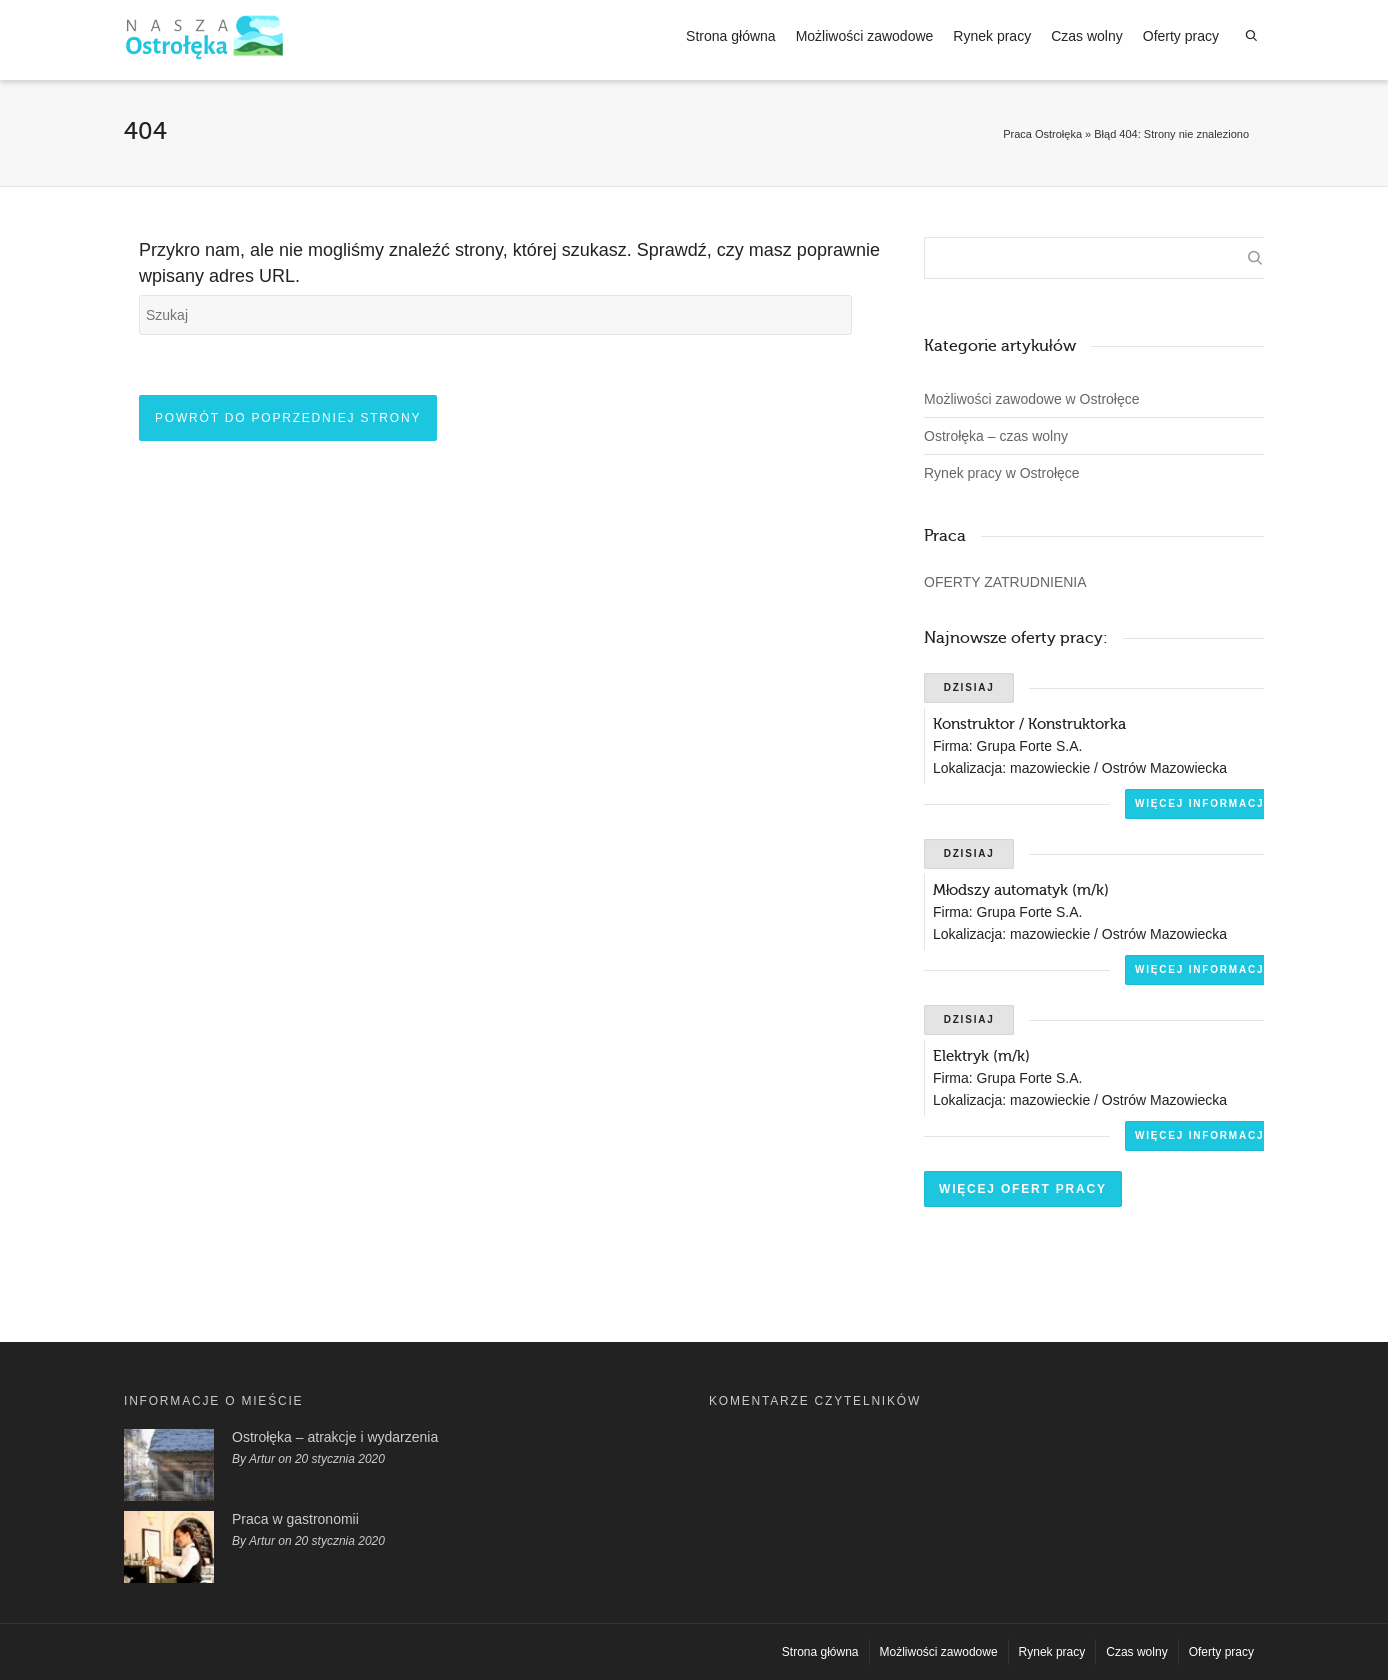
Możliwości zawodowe (865, 36)
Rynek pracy (992, 36)
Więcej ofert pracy (1023, 1189)
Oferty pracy (1181, 36)
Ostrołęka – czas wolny (996, 436)
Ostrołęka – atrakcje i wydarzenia (335, 1437)
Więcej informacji (1202, 803)
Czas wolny (1087, 36)
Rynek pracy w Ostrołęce (1002, 473)
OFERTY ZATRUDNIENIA (1005, 582)
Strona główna (731, 36)
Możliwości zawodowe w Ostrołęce (1032, 399)
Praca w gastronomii (295, 1519)
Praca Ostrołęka (1042, 134)
